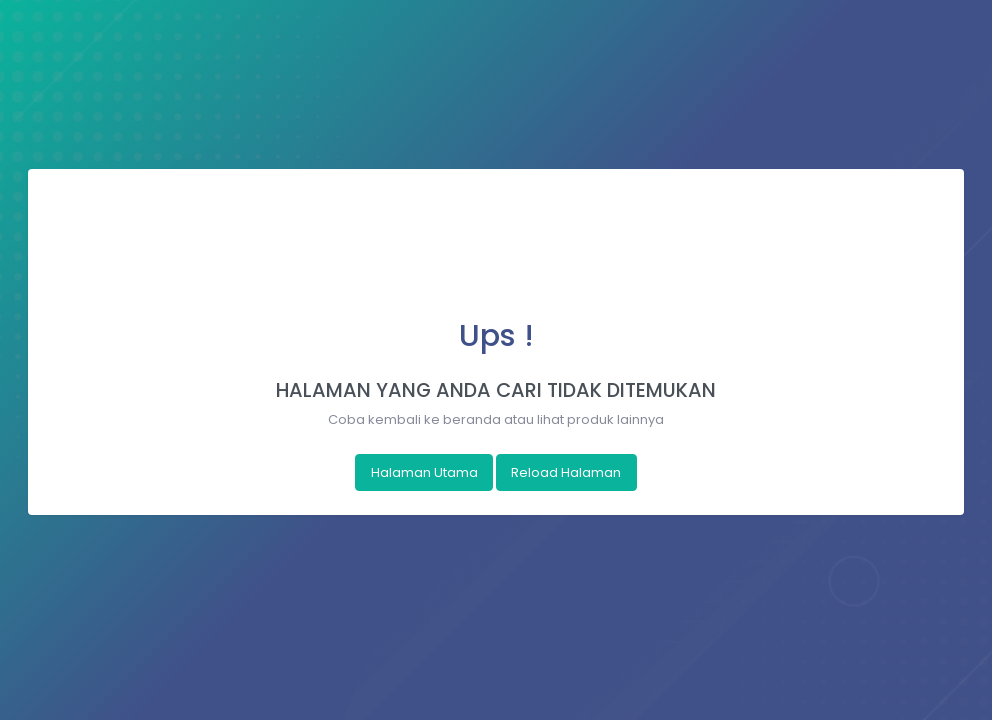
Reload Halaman (566, 472)
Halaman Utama (424, 472)
